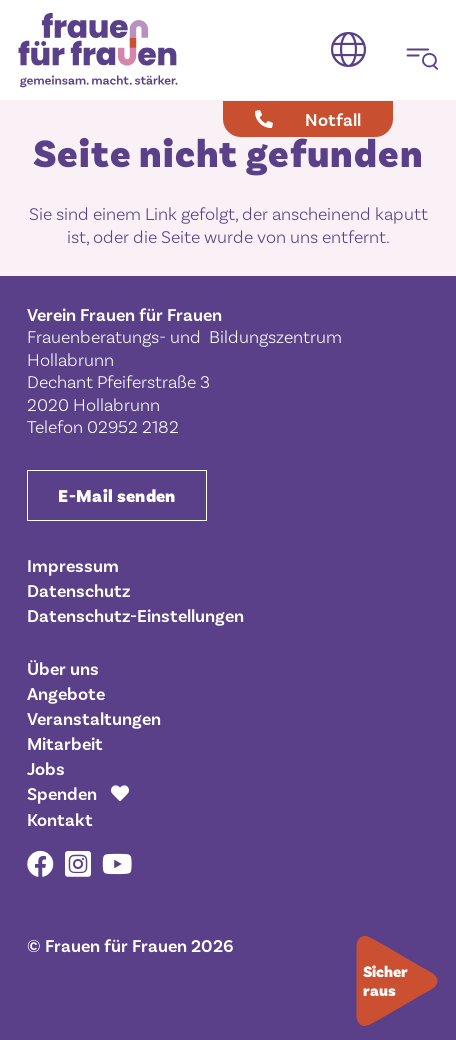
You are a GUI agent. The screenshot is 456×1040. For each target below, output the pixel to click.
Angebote (66, 693)
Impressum (73, 565)
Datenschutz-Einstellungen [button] (135, 615)
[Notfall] (308, 119)
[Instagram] (78, 865)
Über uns (63, 668)
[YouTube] (117, 863)
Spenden (62, 793)
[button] (348, 50)
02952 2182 (133, 426)
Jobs (46, 768)
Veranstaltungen (94, 718)
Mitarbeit (65, 743)
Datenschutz (78, 590)
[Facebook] (40, 863)
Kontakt (60, 819)
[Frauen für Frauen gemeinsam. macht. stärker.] (98, 50)
